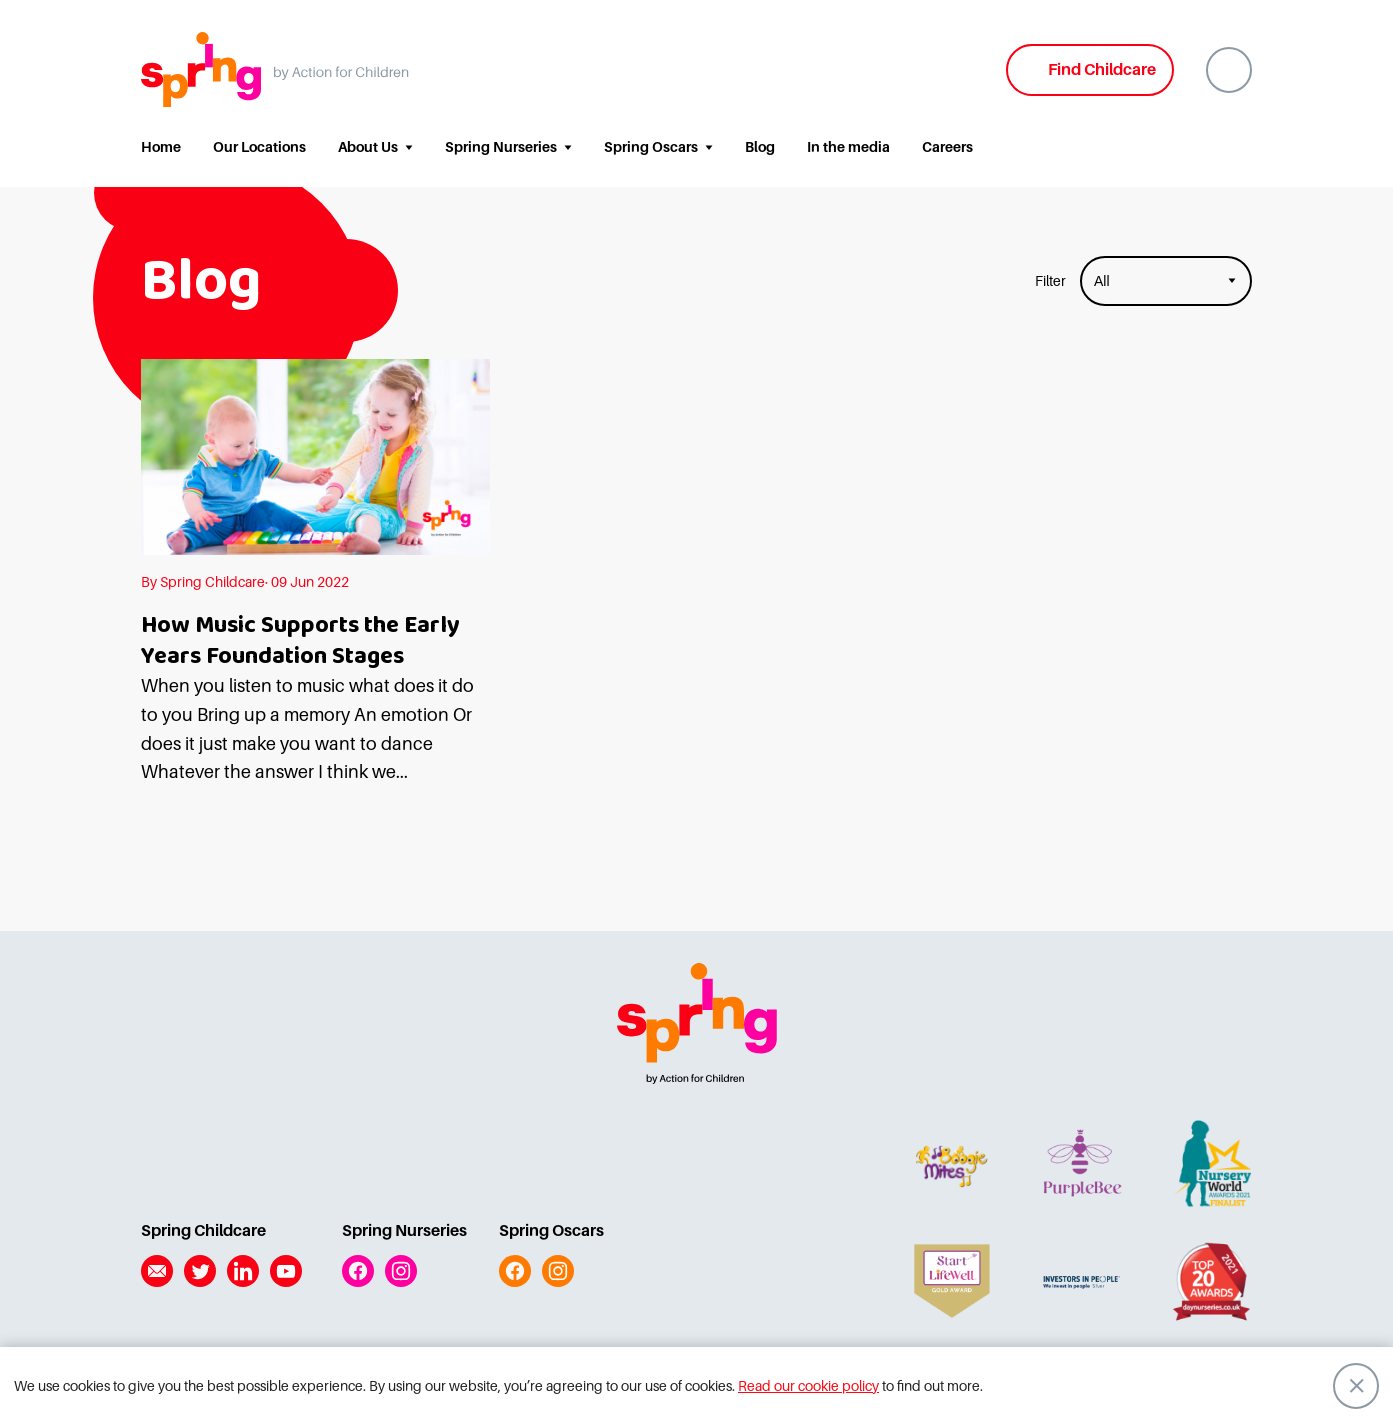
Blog (760, 147)
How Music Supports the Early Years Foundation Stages (300, 641)
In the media (848, 147)
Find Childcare (1102, 70)
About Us (368, 147)
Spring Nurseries (501, 147)
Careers (947, 147)
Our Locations (259, 147)
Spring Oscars (651, 147)
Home (161, 147)
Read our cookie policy (808, 1386)
